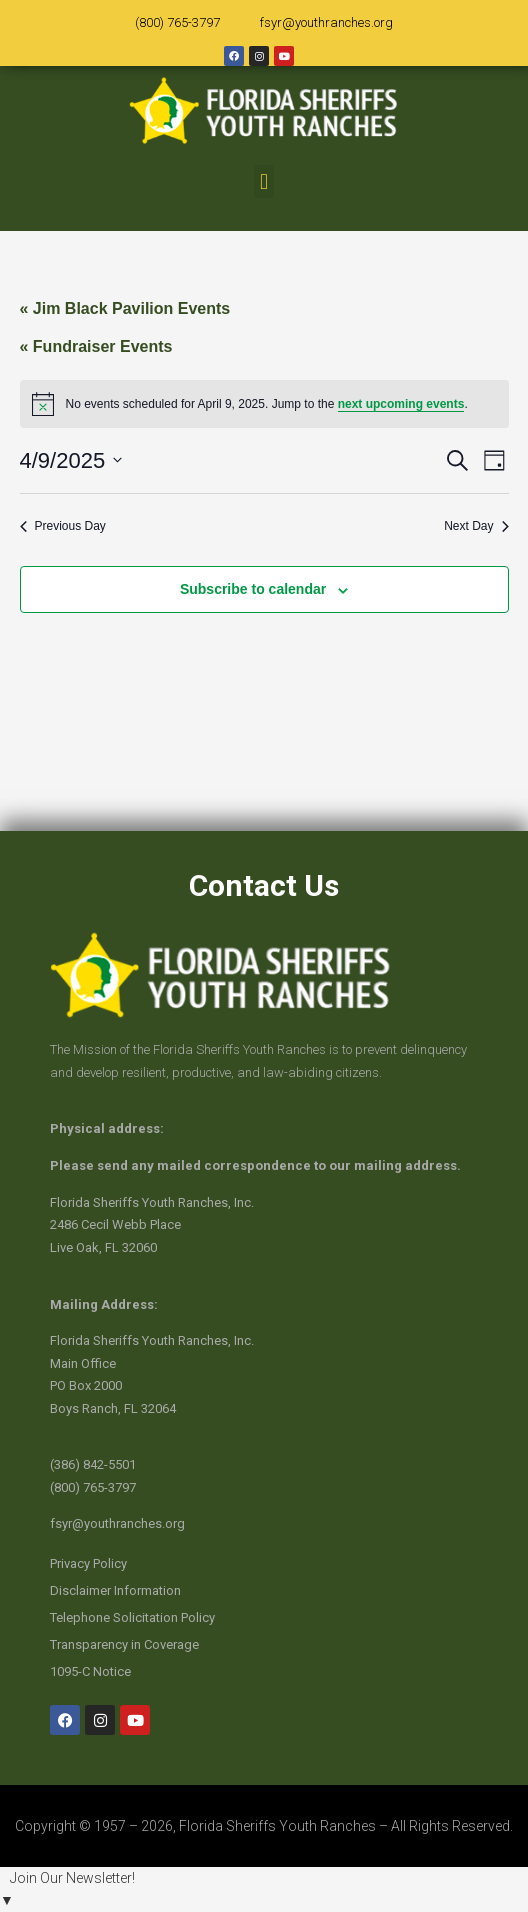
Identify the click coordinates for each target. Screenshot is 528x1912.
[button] (263, 181)
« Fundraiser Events (96, 346)
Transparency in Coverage (124, 1644)
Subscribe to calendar (253, 589)
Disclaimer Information (115, 1590)
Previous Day (63, 526)
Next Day (476, 526)
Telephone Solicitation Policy (132, 1617)
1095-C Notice (90, 1671)
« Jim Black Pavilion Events (125, 308)
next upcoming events (401, 404)
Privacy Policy (88, 1563)
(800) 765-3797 (177, 22)
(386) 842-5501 (93, 1464)
